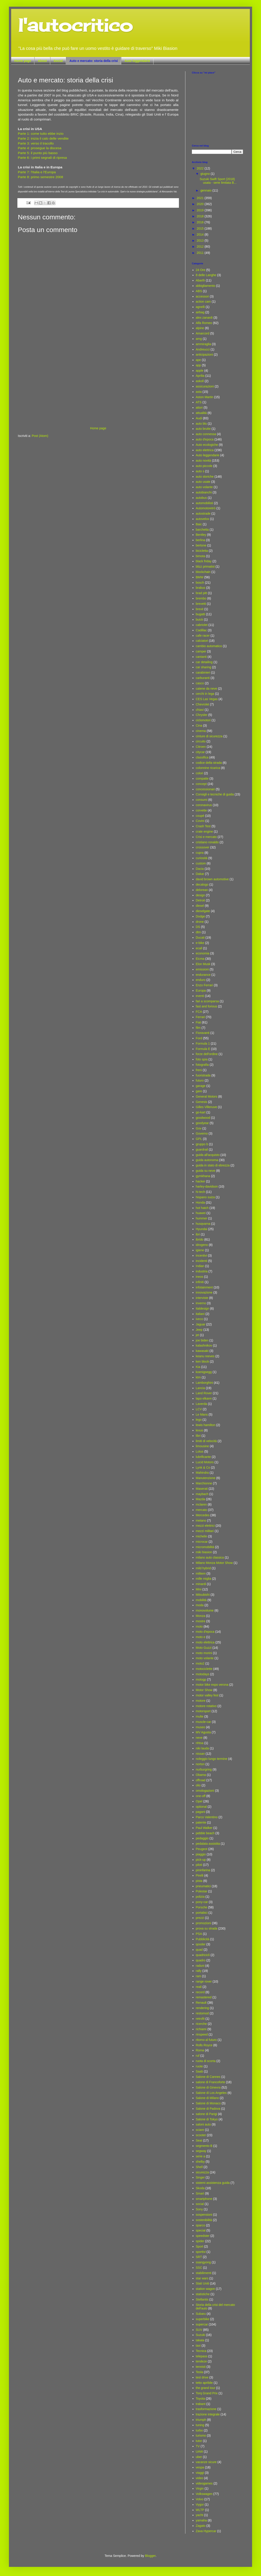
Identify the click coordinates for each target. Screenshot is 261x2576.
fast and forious (206, 1006)
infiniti (200, 1282)
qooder (201, 1944)
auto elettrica (205, 450)
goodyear (202, 1123)
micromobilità (205, 1547)
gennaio (206, 190)
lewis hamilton (205, 1425)
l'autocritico (75, 25)
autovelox (202, 519)
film (198, 1027)
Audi (199, 418)
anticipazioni (204, 354)
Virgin (200, 2488)
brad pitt (201, 593)
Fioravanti (202, 1033)
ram (198, 1976)
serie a (200, 2156)
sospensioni (204, 2214)
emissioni (202, 969)
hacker (200, 1181)
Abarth (200, 280)
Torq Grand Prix (207, 2393)
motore (201, 1700)
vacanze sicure (206, 2462)
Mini (199, 1589)
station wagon (205, 2289)
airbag (200, 312)
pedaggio (202, 1838)
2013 (201, 240)
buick (199, 619)
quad (199, 1949)
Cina (199, 725)
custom (201, 863)
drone (200, 921)
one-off (200, 1796)
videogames (204, 2483)
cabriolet (202, 625)
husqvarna (203, 1223)
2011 (201, 253)
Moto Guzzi (204, 1647)
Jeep (199, 1329)
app (198, 365)
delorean (202, 890)
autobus (201, 497)
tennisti (201, 2366)
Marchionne (204, 1483)
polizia (200, 1896)
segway (201, 2151)
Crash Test (203, 826)
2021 (201, 198)
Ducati (200, 937)
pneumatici (203, 1886)
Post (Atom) (40, 436)
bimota (200, 556)
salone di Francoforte (210, 2082)
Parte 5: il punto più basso (38, 153)
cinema (201, 731)
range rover (204, 1981)
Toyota (200, 2398)
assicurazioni (205, 386)
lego (199, 1419)
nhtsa (199, 1743)
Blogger (150, 2556)
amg (199, 338)
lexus (199, 1430)
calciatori (202, 640)
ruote (199, 2066)
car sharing (203, 667)
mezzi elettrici (205, 1525)
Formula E (203, 1049)
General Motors (206, 1096)
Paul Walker (204, 1828)
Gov (199, 1128)
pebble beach (205, 1833)
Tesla (199, 2372)
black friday (204, 561)
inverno (201, 1303)
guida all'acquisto (208, 1155)
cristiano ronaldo (207, 842)
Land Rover (204, 1393)
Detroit (200, 900)
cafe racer (203, 635)
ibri (198, 1234)
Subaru (201, 2313)
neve (199, 1737)
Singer (200, 2177)
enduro (201, 980)
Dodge (200, 916)
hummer (201, 1218)
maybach (202, 1494)
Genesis (201, 1102)
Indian (200, 1266)
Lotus (199, 1451)
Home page (22, 61)
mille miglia (203, 1578)
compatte (202, 778)
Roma (200, 2050)
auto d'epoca (205, 439)
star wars (202, 2278)
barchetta (202, 529)
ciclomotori (203, 720)
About (42, 61)
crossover (202, 847)
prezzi (200, 1918)
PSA (199, 1934)
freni (199, 1070)
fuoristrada (203, 1075)
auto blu (201, 423)
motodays (202, 1674)
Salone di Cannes (208, 2077)
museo (200, 1727)
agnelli (200, 307)
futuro (200, 1080)
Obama (201, 1775)
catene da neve (206, 688)
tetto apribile (204, 2382)
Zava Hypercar (206, 2531)
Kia (198, 1367)
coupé (200, 815)
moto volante (205, 1658)
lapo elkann (204, 1398)
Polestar (201, 1891)
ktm (198, 1377)
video (199, 2478)
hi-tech (200, 1192)
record (200, 1992)
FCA (199, 1011)
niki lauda (202, 1748)
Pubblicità (202, 1939)
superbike (202, 2319)
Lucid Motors (205, 1462)
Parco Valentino (207, 1817)
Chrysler (201, 715)
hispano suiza (205, 1197)
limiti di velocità (206, 1441)
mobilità (201, 1600)
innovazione (204, 1292)
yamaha (201, 2520)
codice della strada (209, 762)
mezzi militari (205, 1531)
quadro (201, 1960)
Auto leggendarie (137, 61)
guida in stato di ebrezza (213, 1165)
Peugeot (201, 1849)
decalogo (202, 884)
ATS (199, 402)
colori (199, 773)
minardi (201, 1584)
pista (199, 1881)
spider (200, 2241)
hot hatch (202, 1208)
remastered (204, 1997)
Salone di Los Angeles (211, 2093)
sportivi (201, 2252)
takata (200, 2340)
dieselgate (203, 911)
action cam (203, 301)
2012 (201, 246)
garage (201, 1086)
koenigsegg (204, 1372)
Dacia (200, 868)
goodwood (203, 1117)
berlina (200, 540)
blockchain (203, 572)
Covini (200, 821)
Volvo (199, 2499)
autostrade (203, 513)
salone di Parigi (206, 2114)
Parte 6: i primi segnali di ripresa (42, 157)
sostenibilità (204, 2220)
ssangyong (203, 2262)
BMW (199, 577)
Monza (200, 1616)
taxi (198, 2345)
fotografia (202, 1064)
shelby (200, 2161)
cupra (200, 852)
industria (202, 1271)
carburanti (203, 678)
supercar (202, 2324)
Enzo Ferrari (204, 985)
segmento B (204, 2146)
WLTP (200, 2510)
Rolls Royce (204, 2045)
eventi (200, 996)
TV (198, 2446)
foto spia (202, 1059)
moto (199, 1626)
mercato (201, 1510)
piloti (199, 1865)
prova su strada (207, 1928)
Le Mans (202, 1414)
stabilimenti (203, 2273)
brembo (201, 598)
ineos (199, 1276)
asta (199, 391)
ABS (199, 291)
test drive (202, 2377)
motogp (201, 1679)
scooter (201, 2135)
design (200, 895)
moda (200, 1605)
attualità (201, 413)
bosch (200, 582)
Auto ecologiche (207, 444)
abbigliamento (205, 285)
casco (200, 683)
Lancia (200, 1388)
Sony (199, 2209)
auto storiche (205, 476)
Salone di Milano (207, 2098)
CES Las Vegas (207, 699)
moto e (200, 1637)
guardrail (202, 1149)
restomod (202, 2013)
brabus (200, 587)
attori (199, 407)
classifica (202, 757)
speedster (202, 2236)
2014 (201, 234)
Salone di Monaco (208, 2103)
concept (201, 784)
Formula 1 (203, 1043)
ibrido (199, 1239)
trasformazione (206, 2409)
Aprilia (200, 375)
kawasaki (202, 1351)
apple (199, 370)
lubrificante (203, 1457)
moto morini (204, 1653)
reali (199, 1987)
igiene (200, 1250)
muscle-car (203, 1722)
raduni (200, 1965)
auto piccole (204, 466)
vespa (200, 2467)
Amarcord (202, 333)
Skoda (200, 2188)
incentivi (201, 1255)
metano (201, 1520)
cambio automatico (209, 646)
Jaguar (200, 1324)
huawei (201, 1213)
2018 (201, 216)
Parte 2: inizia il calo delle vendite (43, 138)
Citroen (201, 746)
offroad (200, 1780)
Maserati (202, 1488)
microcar (202, 1541)
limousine (202, 1446)
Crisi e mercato (206, 837)
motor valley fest (207, 1695)
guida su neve (205, 1170)
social (200, 2204)
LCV (199, 1409)
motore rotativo (206, 1706)
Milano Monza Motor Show (214, 1563)
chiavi (200, 709)
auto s (200, 471)
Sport (199, 2246)
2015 (201, 228)
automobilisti (204, 503)
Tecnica (201, 2351)
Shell (199, 2167)
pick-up (201, 1859)
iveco (199, 1319)
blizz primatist (205, 566)
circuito (201, 741)
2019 (201, 210)
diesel (200, 905)
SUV (199, 2329)
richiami (201, 2029)
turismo (201, 2435)
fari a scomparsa (207, 1001)
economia (202, 953)
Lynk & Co (203, 1467)
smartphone (204, 2199)
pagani (200, 1812)
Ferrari (200, 1017)
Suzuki (200, 2335)
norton (200, 1764)
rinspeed (202, 2034)
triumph (201, 2419)
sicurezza (202, 2172)
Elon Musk (203, 964)
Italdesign (202, 1308)
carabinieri (203, 672)
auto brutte (203, 428)
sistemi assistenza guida (213, 2183)
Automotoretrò (206, 508)
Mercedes (202, 1515)
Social (58, 61)
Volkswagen (204, 2494)
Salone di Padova (208, 2108)
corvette (201, 810)
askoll (200, 381)
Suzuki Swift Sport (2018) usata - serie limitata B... (218, 181)
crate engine (204, 831)
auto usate (203, 481)
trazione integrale (208, 2414)
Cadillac (201, 630)
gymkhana (203, 1176)
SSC (199, 2267)
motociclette (204, 1669)
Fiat (198, 1022)
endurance (203, 974)
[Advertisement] (42, 377)
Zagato (201, 2525)
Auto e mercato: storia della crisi (93, 61)
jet (197, 1335)
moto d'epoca (205, 1631)
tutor (199, 2441)
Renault (201, 2002)
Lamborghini (204, 1382)
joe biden (202, 1340)
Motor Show (204, 1690)
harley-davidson (207, 1186)
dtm (198, 932)
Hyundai (201, 1229)
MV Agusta (203, 1732)
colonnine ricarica (208, 768)
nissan (200, 1753)
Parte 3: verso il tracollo (36, 143)
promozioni (203, 1923)
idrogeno (202, 1245)
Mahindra (202, 1472)
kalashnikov (204, 1345)
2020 (201, 204)
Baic (199, 524)
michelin (201, 1536)
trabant (201, 2404)
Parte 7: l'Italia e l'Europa (37, 172)
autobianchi (204, 492)
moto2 (200, 1663)
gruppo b (202, 1144)
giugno (205, 173)
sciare (200, 2130)
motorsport (203, 1711)
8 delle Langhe (206, 275)
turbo (199, 2430)
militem (201, 1573)
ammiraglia (203, 344)
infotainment (204, 1287)
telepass (201, 2356)
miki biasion (204, 1552)
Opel (199, 1801)
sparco (200, 2225)
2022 (201, 168)
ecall (199, 948)
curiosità (201, 858)
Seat (199, 2140)
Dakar (200, 874)
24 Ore (200, 270)
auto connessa (206, 434)
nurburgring (204, 1769)
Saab (199, 2071)
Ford (199, 1038)
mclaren (201, 1504)
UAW (199, 2451)
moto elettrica (205, 1642)
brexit (199, 609)
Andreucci (203, 349)
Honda (200, 1202)
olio (198, 1785)
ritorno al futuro (206, 2040)
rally (199, 1971)
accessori (202, 296)
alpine (200, 328)
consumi (201, 799)
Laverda (201, 1404)
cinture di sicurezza (209, 736)
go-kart (201, 1112)
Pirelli (199, 1875)
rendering (202, 2008)
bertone (201, 545)
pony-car (202, 1902)
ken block (202, 1361)
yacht (199, 2515)
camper (201, 651)
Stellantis (202, 2299)
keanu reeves (205, 1356)
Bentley (201, 534)
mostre (200, 1621)
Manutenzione (205, 1478)
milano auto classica (210, 1557)
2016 (201, 222)
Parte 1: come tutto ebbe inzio (40, 133)
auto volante (204, 487)
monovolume (205, 1610)
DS (198, 927)
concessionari (205, 789)
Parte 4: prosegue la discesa (39, 148)
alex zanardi (204, 317)
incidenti (201, 1261)
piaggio (201, 1854)
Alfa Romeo (204, 323)
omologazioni (205, 1790)
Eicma (200, 958)
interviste (202, 1298)
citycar (200, 752)
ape (198, 360)
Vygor (200, 2504)
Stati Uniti (202, 2283)
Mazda (200, 1499)
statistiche (203, 2294)
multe (199, 1716)
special (201, 2230)
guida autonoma (207, 1160)
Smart (200, 2193)
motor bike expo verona (212, 1684)
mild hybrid (203, 1568)
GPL (199, 1139)
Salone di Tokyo (207, 2119)
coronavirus (204, 805)
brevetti (201, 603)
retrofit (200, 2018)
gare (199, 1091)
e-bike (200, 943)
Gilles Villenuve (206, 1107)
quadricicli (203, 1955)
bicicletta (202, 550)
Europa (201, 990)
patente (201, 1822)
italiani (200, 1314)
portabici (202, 1912)
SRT (199, 2257)
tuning (200, 2425)
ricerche (201, 2024)
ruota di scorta (206, 2061)
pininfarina (203, 1870)
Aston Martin (204, 397)
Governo (202, 1133)
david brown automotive (212, 879)
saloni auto (203, 2124)
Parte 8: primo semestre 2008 (40, 177)
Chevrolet (202, 704)
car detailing (204, 662)
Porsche (201, 1907)
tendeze (201, 2361)
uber (199, 2457)
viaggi (200, 2472)
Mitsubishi (203, 1594)
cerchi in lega (205, 693)
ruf (197, 2055)
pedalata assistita (208, 1843)
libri (198, 1435)
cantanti (201, 656)
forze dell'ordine (207, 1054)
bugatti (200, 614)
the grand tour (205, 2388)
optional (201, 1806)
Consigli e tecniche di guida (215, 794)
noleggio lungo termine (212, 1759)
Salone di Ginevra (208, 2087)
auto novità (203, 460)
